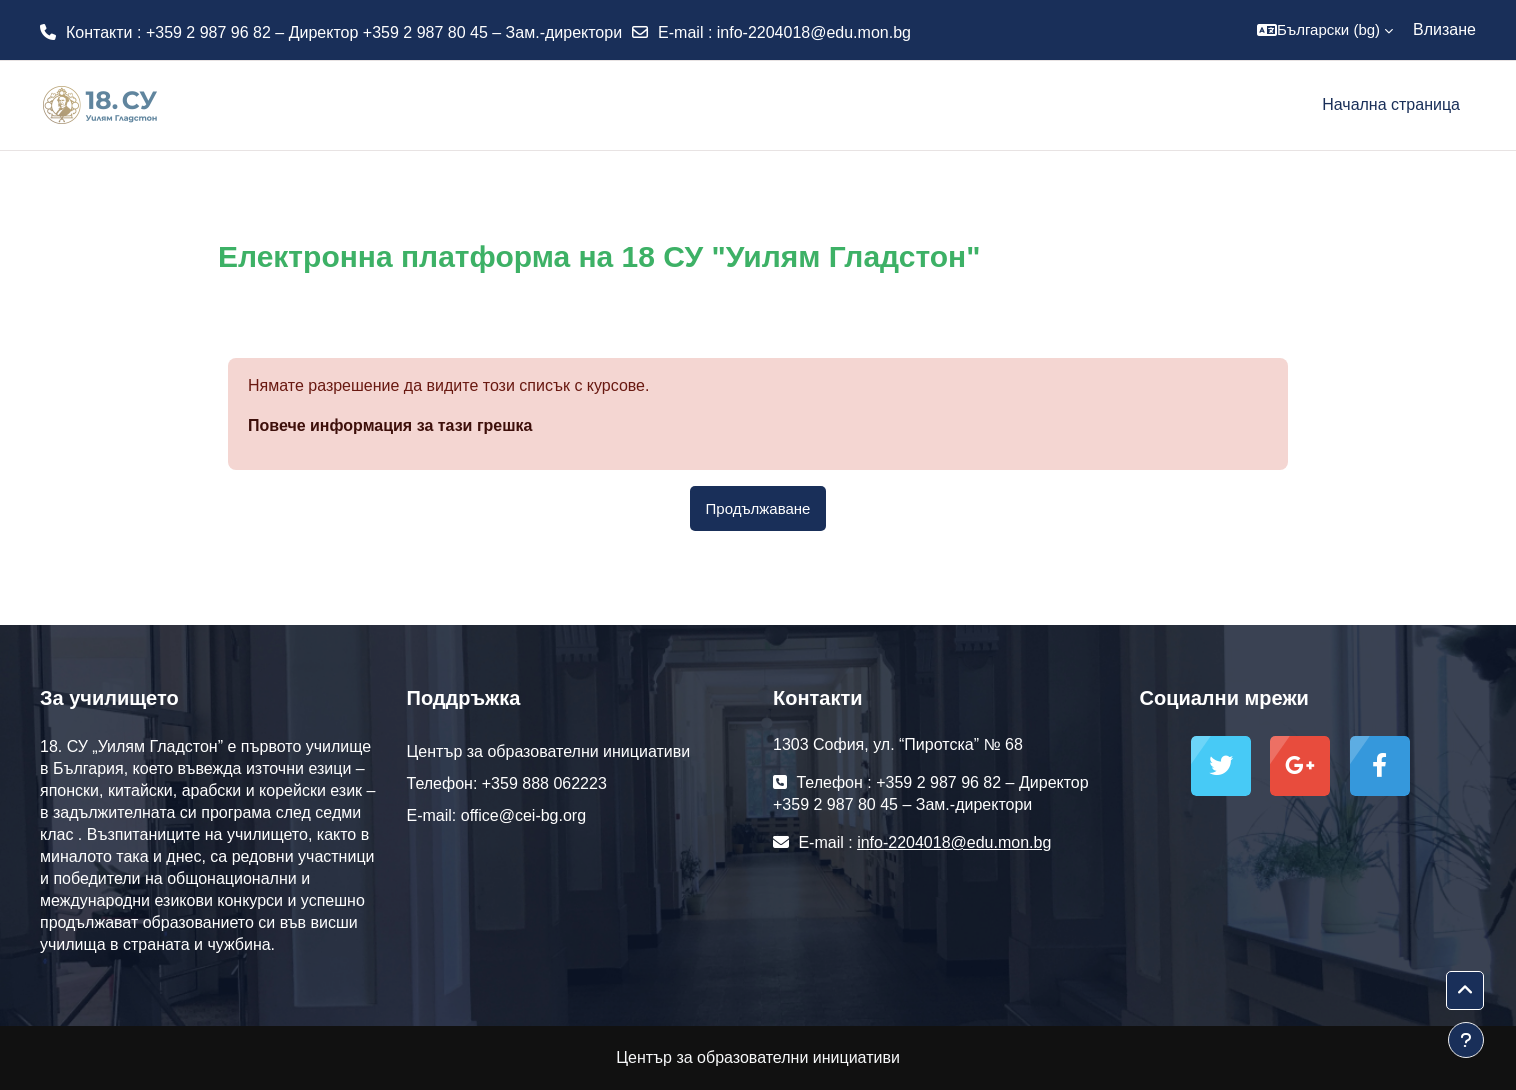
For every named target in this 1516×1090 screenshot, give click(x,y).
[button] (1325, 30)
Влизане (1444, 29)
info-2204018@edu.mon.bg (814, 32)
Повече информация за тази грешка (390, 425)
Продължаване (758, 508)
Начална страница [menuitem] (1391, 104)
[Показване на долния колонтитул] (1466, 1040)
